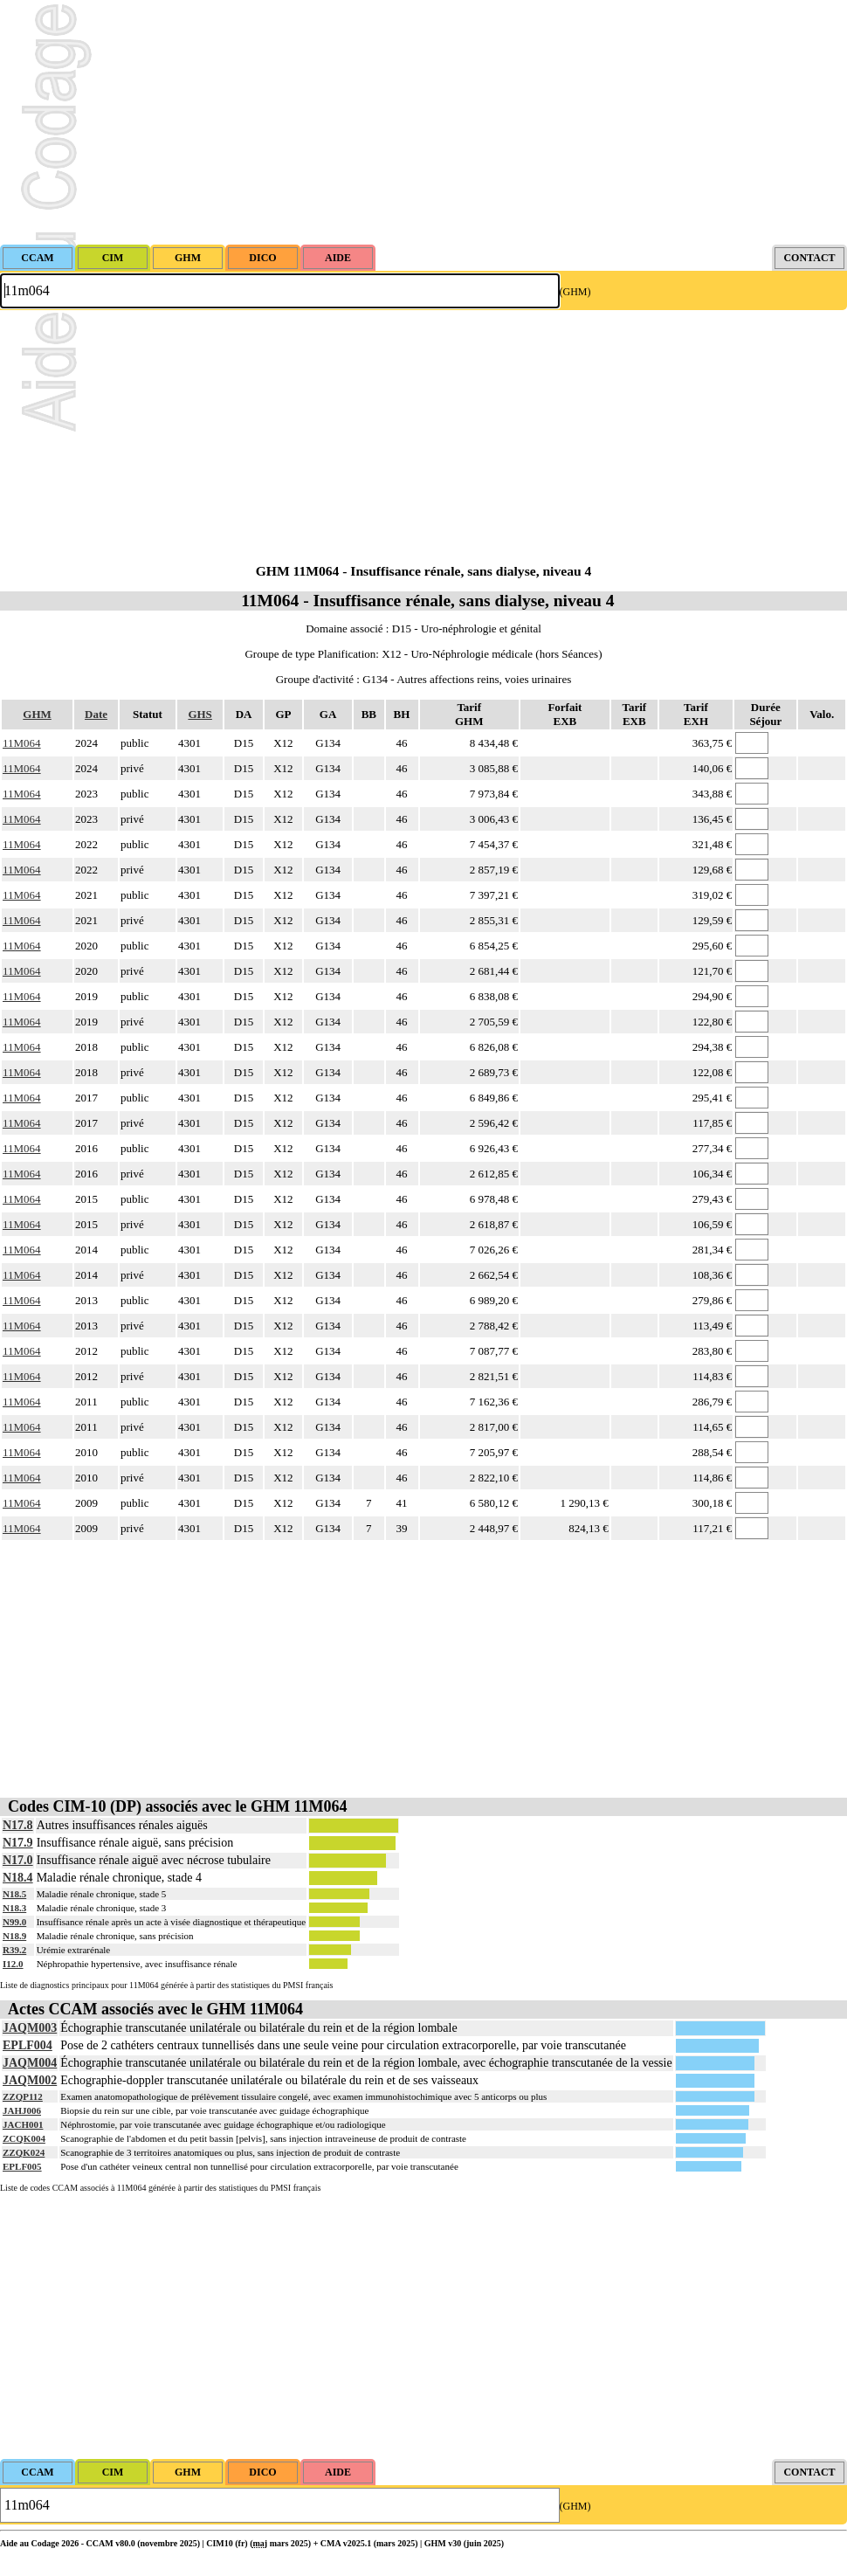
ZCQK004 (24, 2138)
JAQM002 (30, 2080)
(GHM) (575, 292)
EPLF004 (27, 2045)
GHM (37, 714)
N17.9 (18, 1842)
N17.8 (18, 1825)
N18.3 (14, 1908)
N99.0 (14, 1921)
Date (96, 714)
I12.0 (13, 1963)
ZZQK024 (24, 2152)
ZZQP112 (23, 2096)
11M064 (22, 742)
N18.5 (14, 1894)
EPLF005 (22, 2166)
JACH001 (23, 2124)
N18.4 (18, 1877)
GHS (199, 714)
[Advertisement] (423, 122)
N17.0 (18, 1860)
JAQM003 (30, 2027)
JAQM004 (30, 2062)
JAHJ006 (22, 2110)
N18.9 (14, 1935)
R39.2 (14, 1949)
